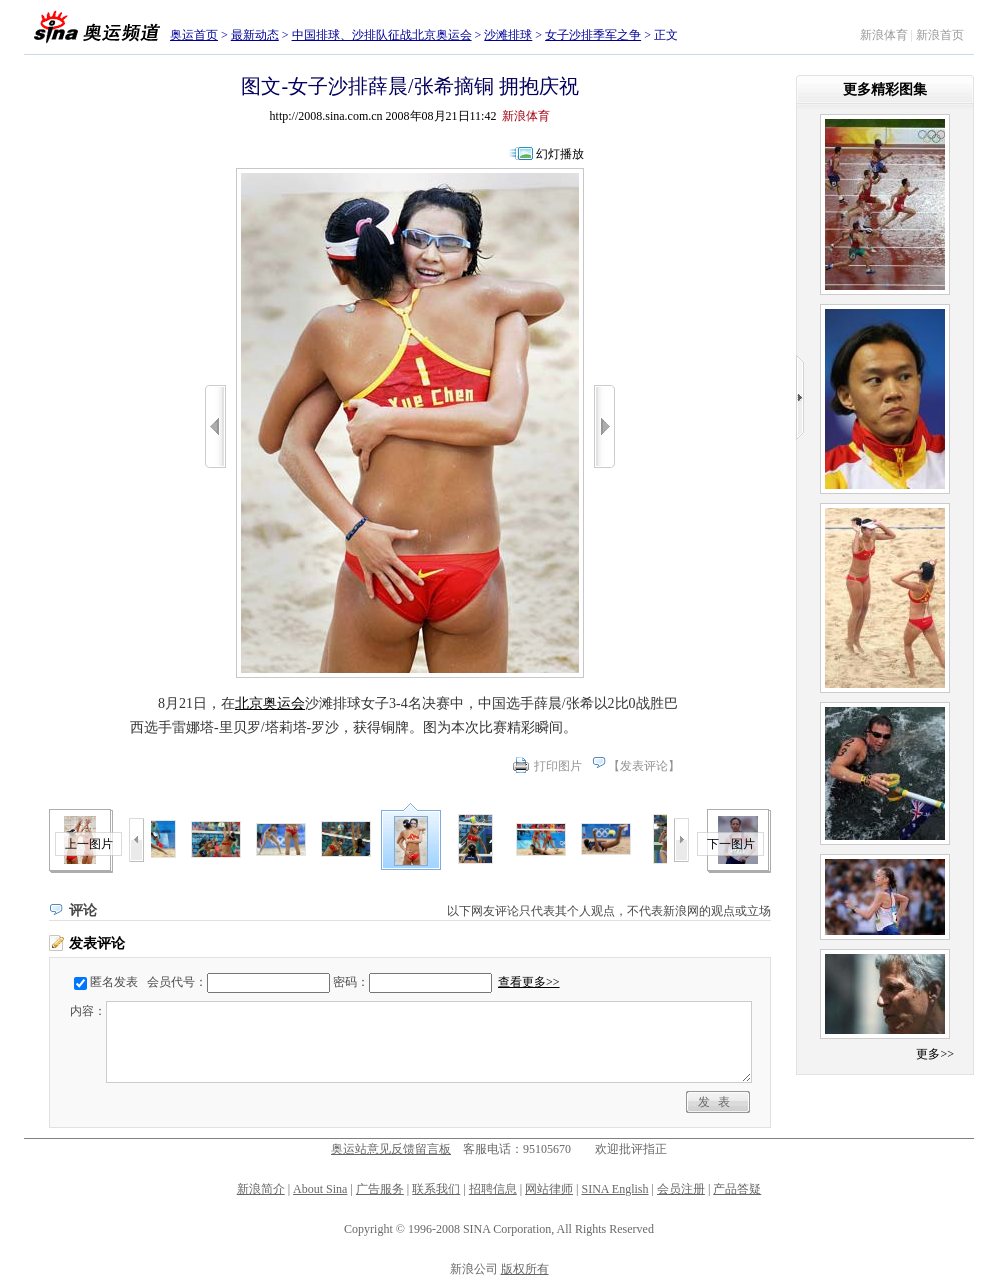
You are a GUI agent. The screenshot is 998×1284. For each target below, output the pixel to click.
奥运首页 (194, 35)
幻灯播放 (560, 154)
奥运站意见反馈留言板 (391, 1149)
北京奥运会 (270, 703)
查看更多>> (529, 982)
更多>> (935, 1054)
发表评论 (644, 766)
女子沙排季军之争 (593, 35)
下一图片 (731, 844)
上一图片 (89, 844)
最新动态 (255, 35)
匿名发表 (114, 982)
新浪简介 (261, 1189)
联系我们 (436, 1189)
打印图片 (558, 766)
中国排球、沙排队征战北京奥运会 (382, 35)
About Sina (320, 1189)
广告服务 (380, 1189)
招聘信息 (493, 1189)
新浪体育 (884, 35)
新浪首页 (940, 35)
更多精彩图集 (885, 89)
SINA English (614, 1189)
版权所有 (525, 1269)
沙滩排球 (508, 35)
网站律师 (549, 1189)
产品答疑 (737, 1189)
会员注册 (681, 1189)
